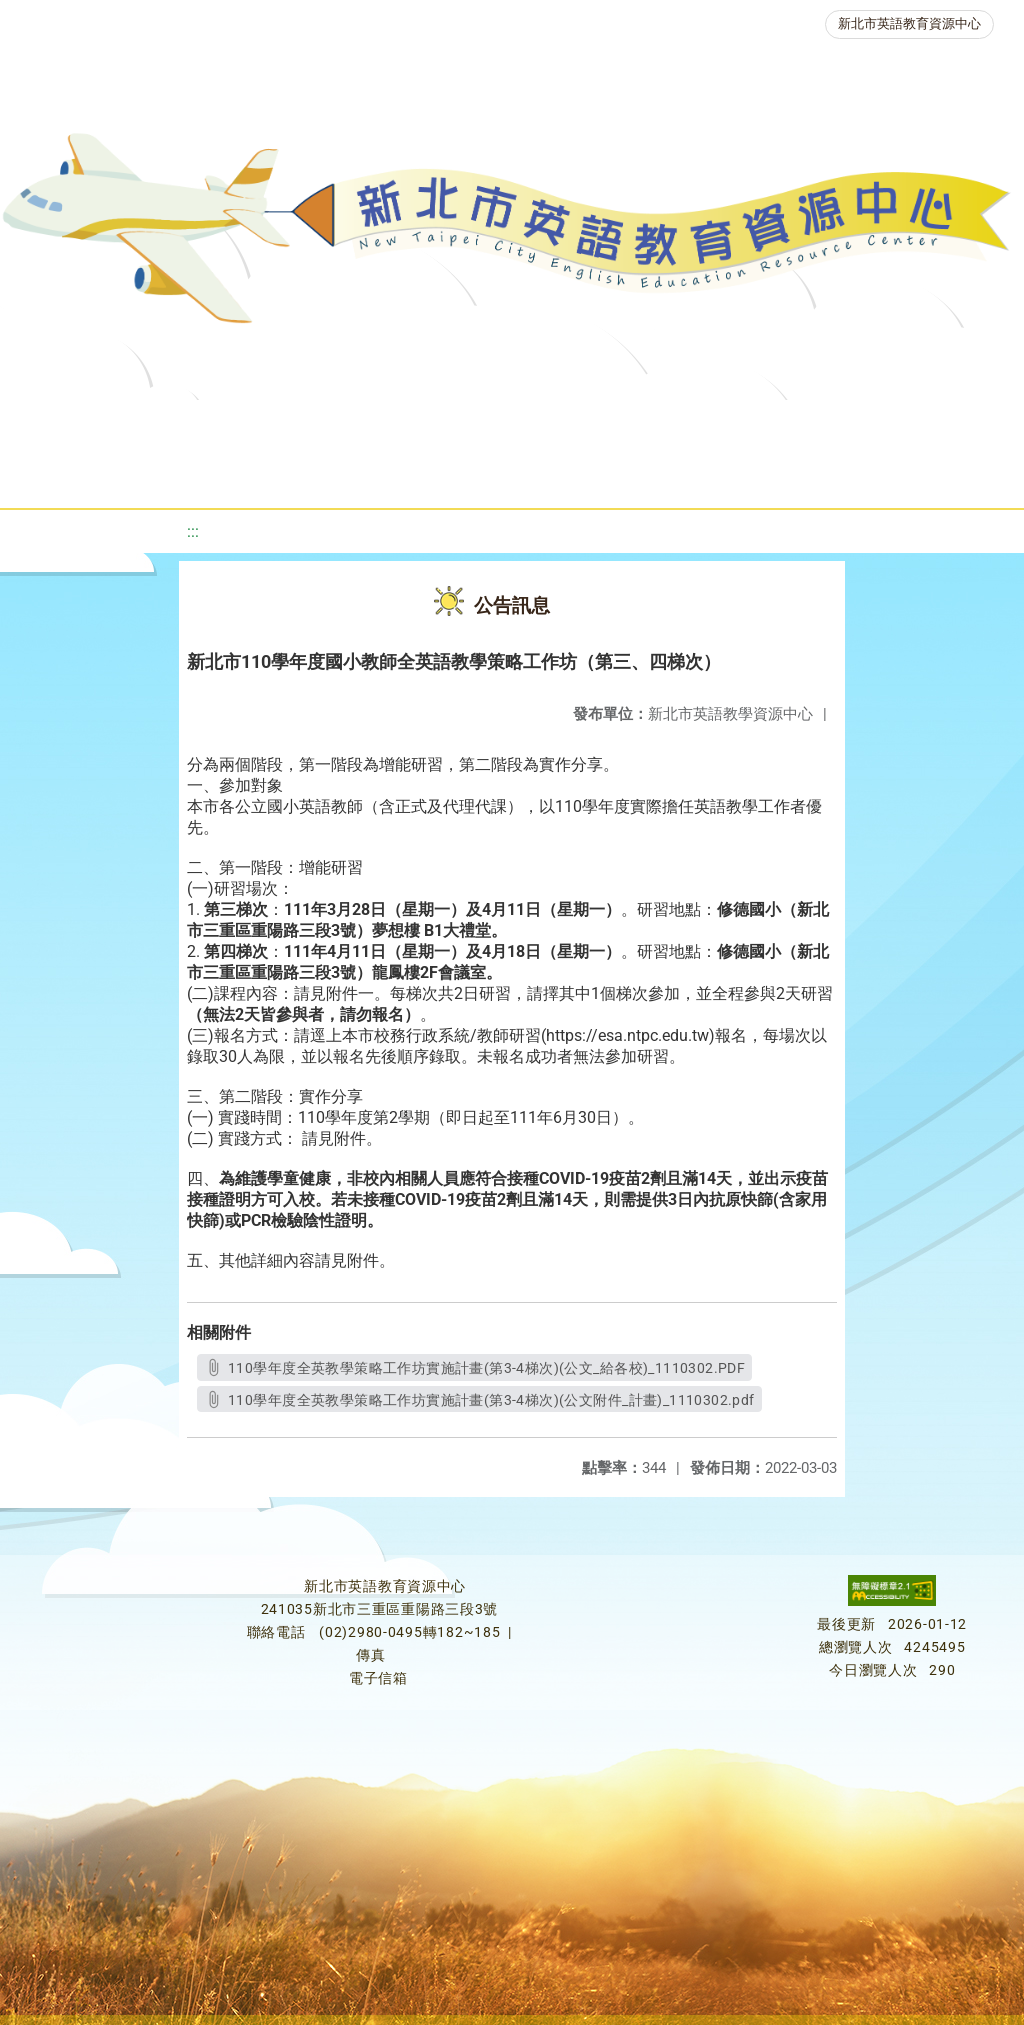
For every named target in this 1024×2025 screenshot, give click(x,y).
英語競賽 (921, 424)
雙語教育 (581, 474)
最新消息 (199, 424)
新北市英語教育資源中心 (909, 23)
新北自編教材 (548, 424)
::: (193, 531)
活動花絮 (701, 474)
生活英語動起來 (440, 474)
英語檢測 (801, 424)
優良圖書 (681, 424)
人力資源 (299, 474)
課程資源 (295, 424)
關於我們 (79, 424)
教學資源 (415, 424)
